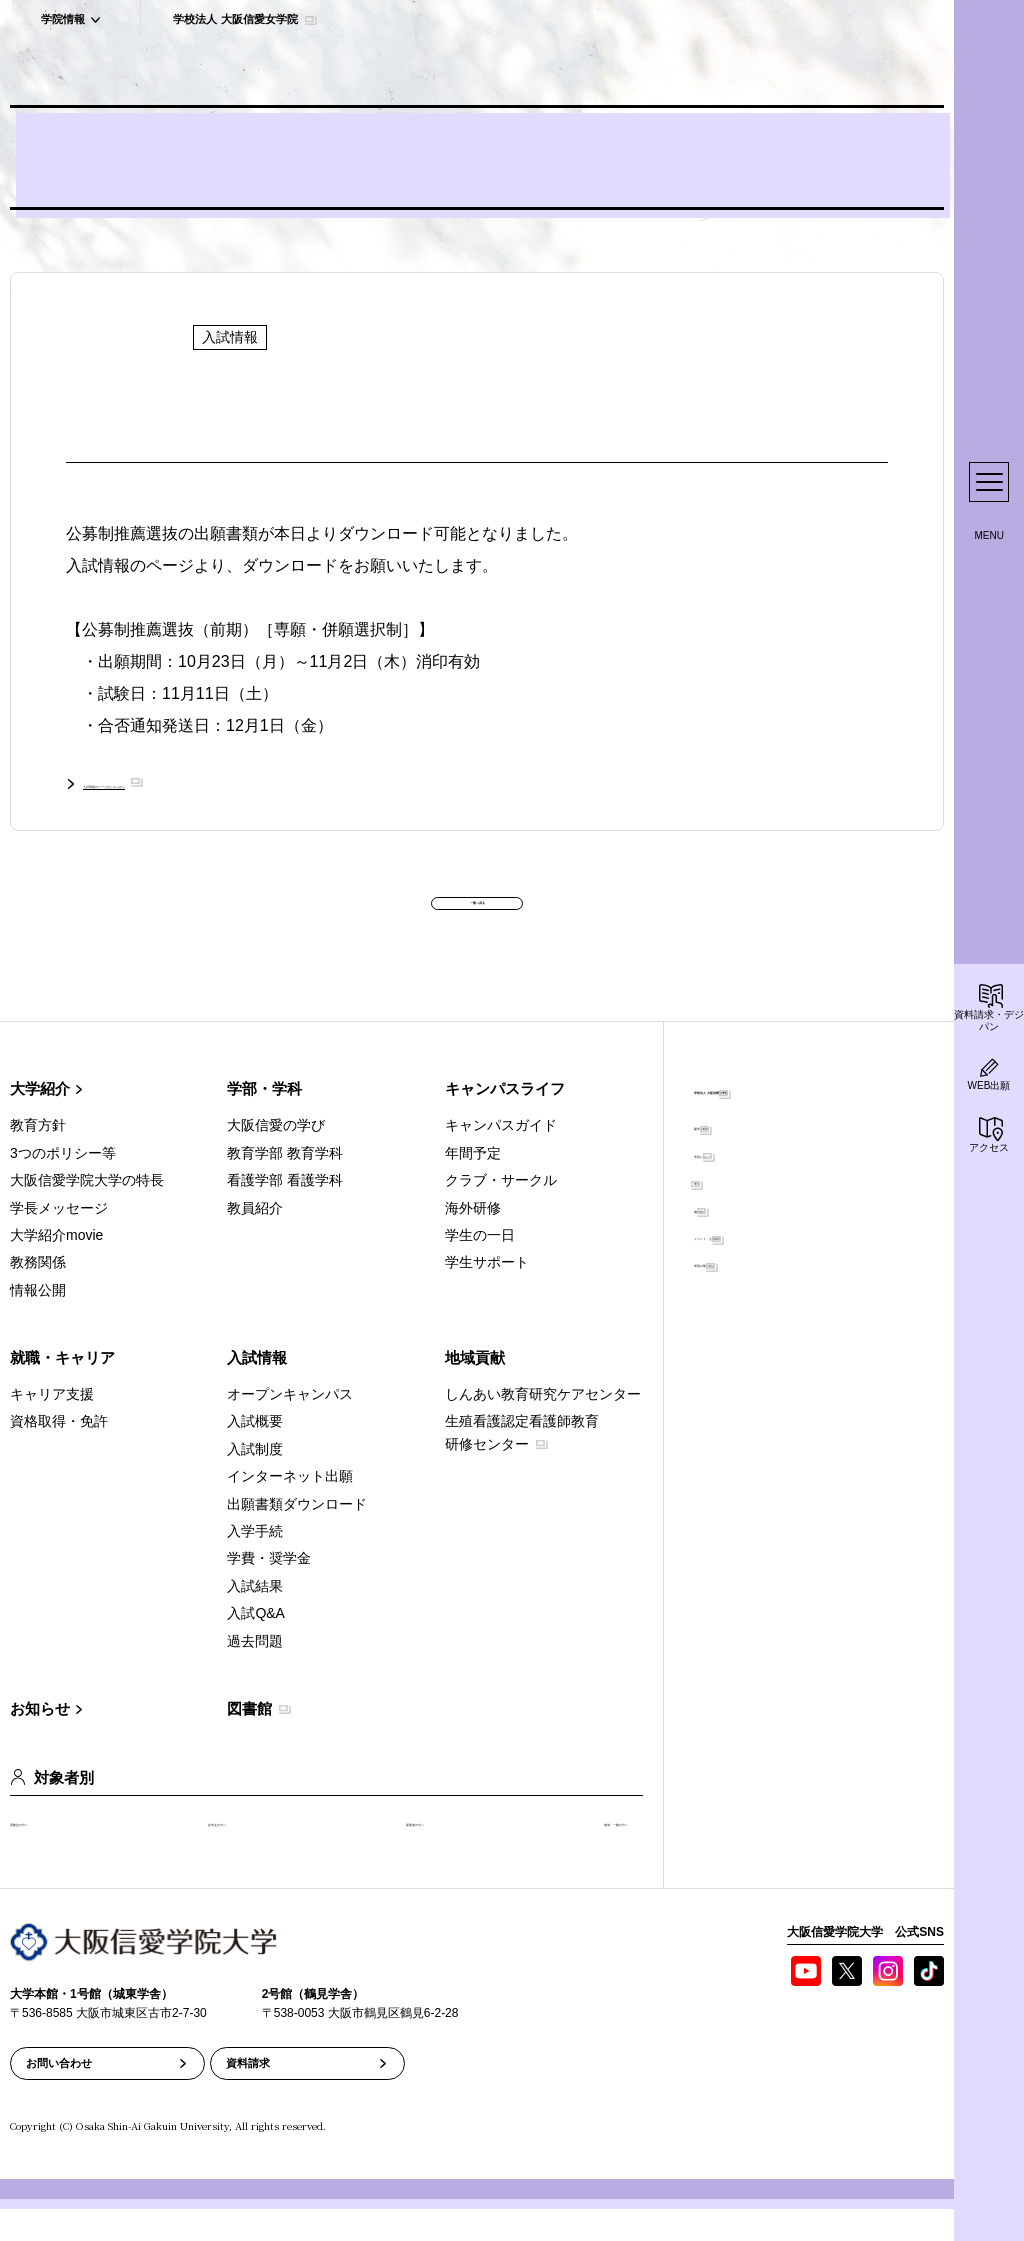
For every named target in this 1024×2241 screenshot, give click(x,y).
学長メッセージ (59, 1239)
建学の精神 (729, 1157)
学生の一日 (480, 1267)
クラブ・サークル (501, 1212)
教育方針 (38, 1157)
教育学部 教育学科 (285, 1184)
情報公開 (38, 1321)
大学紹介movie (56, 1267)
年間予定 (473, 1184)
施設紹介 (722, 1239)
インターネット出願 (290, 1508)
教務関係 (38, 1294)
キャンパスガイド (501, 1157)
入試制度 (255, 1480)
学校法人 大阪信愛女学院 (778, 1120)
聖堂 (708, 1212)
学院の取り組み (743, 1294)
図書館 (249, 1740)
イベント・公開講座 (757, 1267)
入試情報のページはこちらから (195, 782)
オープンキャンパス (290, 1426)
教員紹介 (255, 1239)
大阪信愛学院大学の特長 (87, 1212)
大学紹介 (40, 1120)
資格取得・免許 (59, 1453)
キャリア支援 (52, 1426)
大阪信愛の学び (276, 1157)
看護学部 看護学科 (285, 1212)
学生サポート (487, 1294)
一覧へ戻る (477, 914)
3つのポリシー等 (63, 1184)
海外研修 (473, 1239)
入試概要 (255, 1453)
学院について (736, 1184)
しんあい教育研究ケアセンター (543, 1426)
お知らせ (40, 1740)
